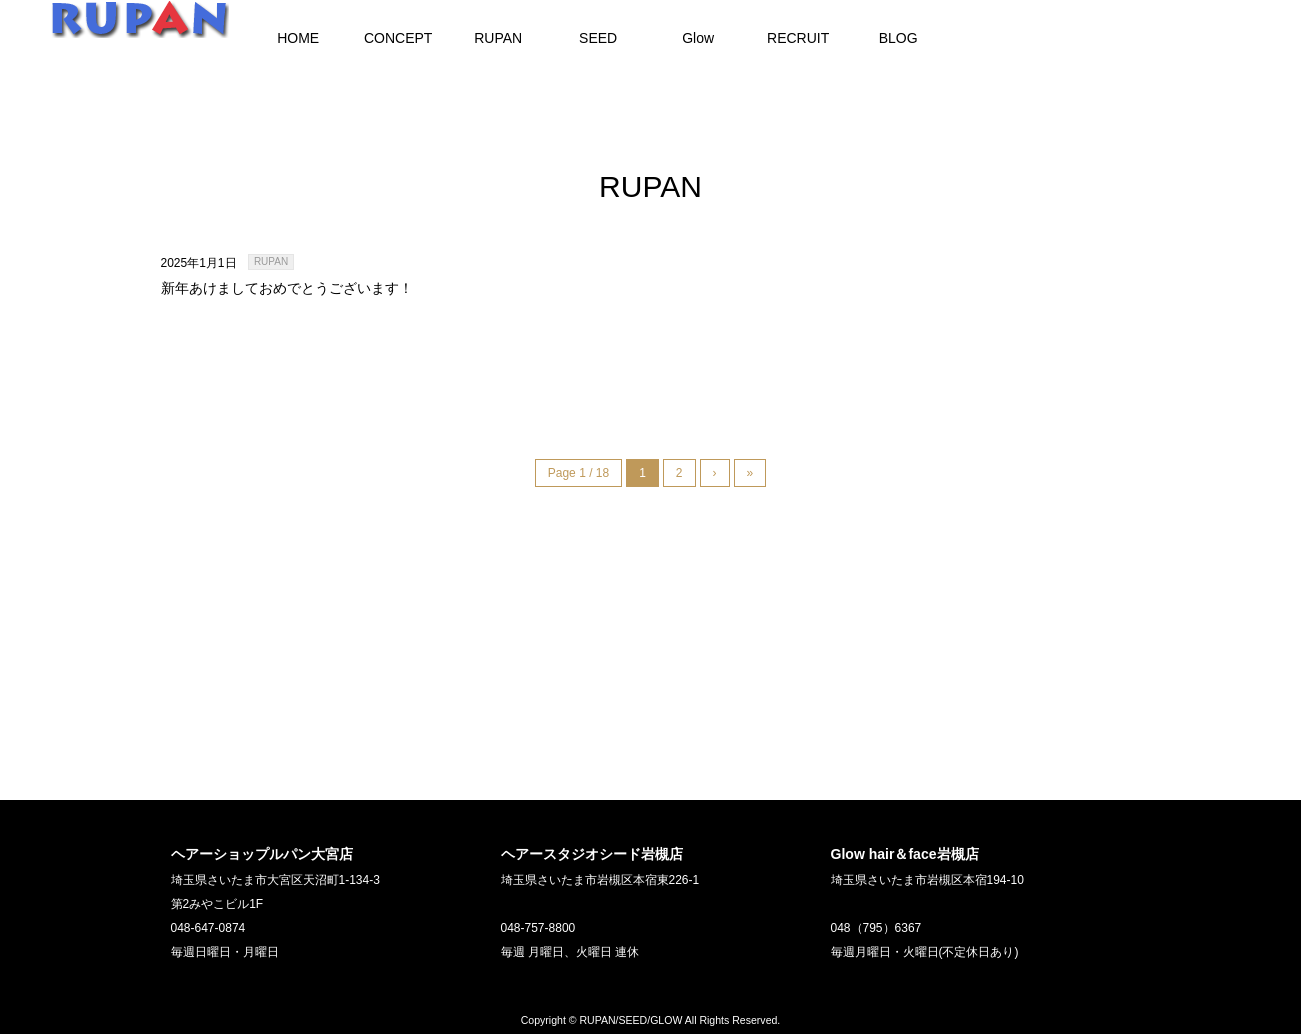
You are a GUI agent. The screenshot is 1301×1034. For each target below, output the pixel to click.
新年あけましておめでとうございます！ (287, 288)
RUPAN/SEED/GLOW (630, 1020)
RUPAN (271, 261)
